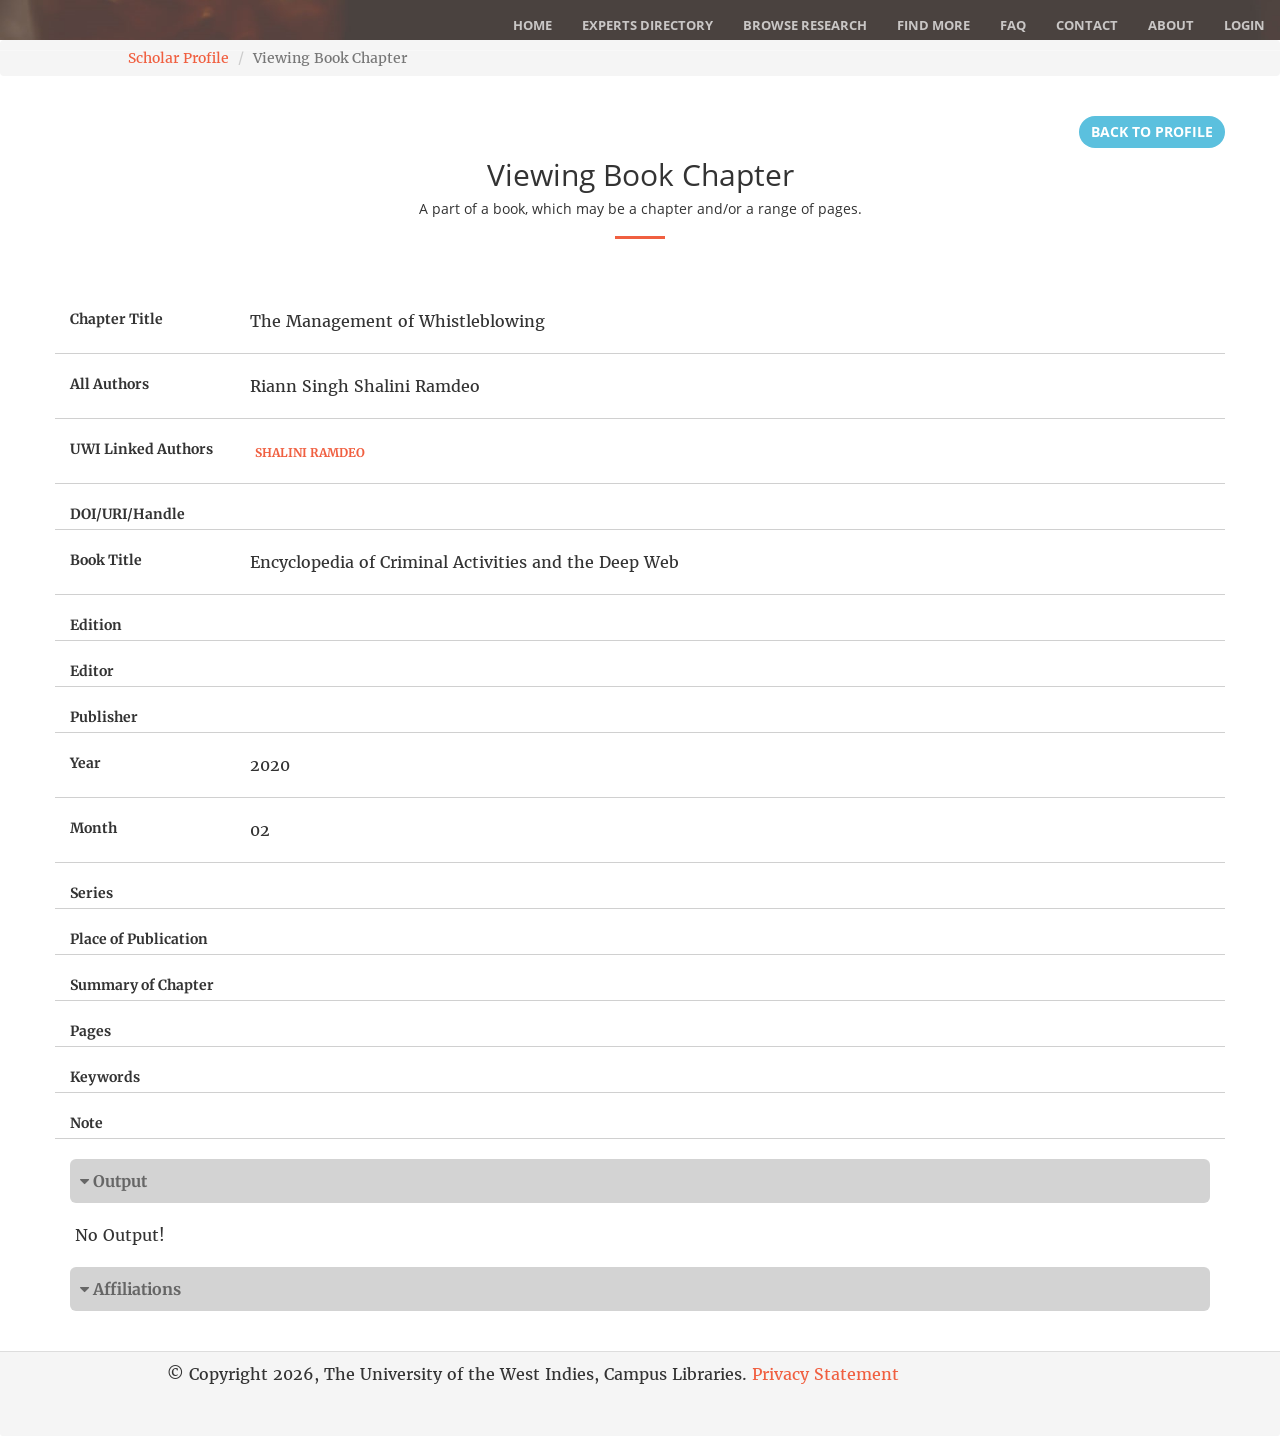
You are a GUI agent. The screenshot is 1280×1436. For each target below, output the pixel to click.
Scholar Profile (178, 58)
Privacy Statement (825, 1374)
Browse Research (805, 25)
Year (85, 763)
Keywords (105, 1077)
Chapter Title (116, 319)
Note (86, 1123)
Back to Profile (1152, 131)
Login (1244, 25)
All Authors (109, 384)
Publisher (104, 717)
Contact (1087, 25)
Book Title (106, 560)
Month (93, 828)
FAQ (1013, 25)
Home (532, 25)
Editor (92, 671)
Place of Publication (139, 939)
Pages (90, 1031)
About (1171, 25)
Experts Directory (647, 25)
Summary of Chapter (142, 985)
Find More (933, 25)
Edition (96, 625)
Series (91, 893)
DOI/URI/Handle (127, 514)
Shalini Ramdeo (310, 452)
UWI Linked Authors (141, 449)
